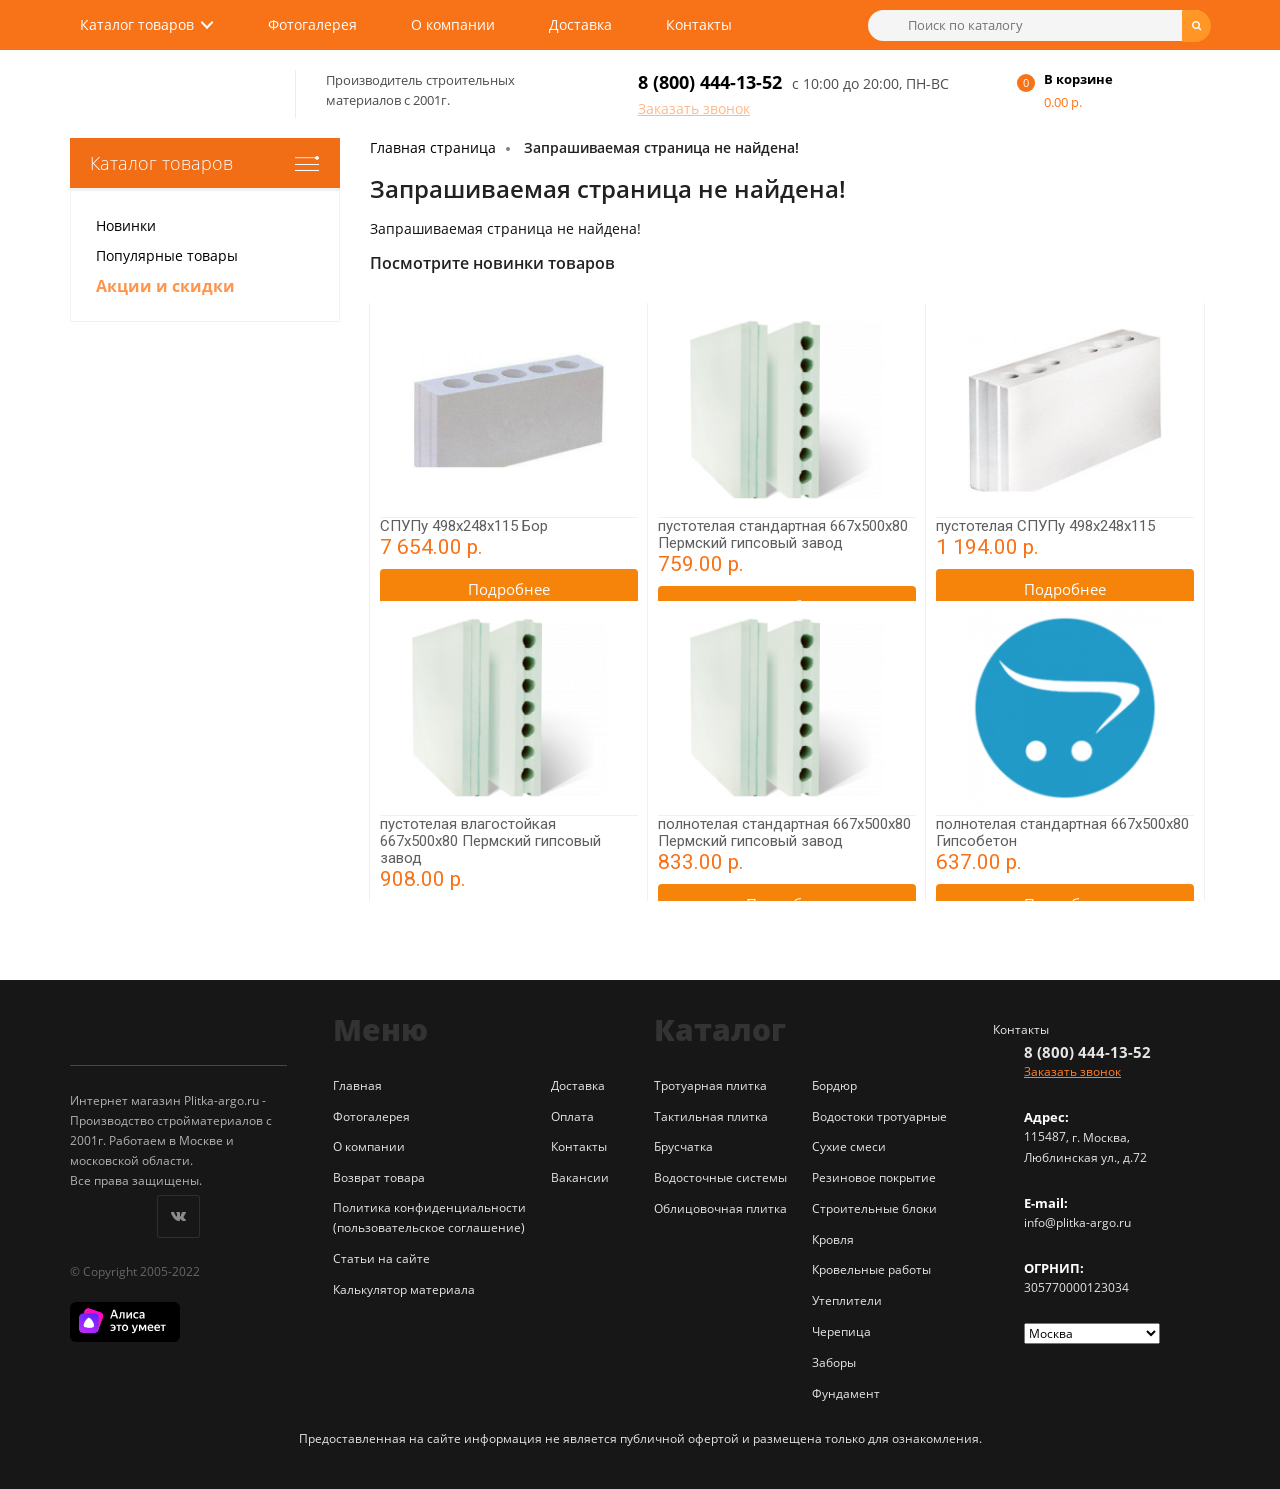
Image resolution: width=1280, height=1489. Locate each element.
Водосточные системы (720, 1177)
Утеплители (847, 1300)
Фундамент (846, 1393)
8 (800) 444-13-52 (710, 82)
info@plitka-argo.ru (1077, 1222)
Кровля (833, 1239)
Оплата (572, 1116)
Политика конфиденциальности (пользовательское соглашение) (429, 1217)
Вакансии (580, 1177)
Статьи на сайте (381, 1258)
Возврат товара (379, 1177)
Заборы (834, 1362)
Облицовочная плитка (720, 1208)
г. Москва (1099, 1137)
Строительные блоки (874, 1208)
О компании (453, 24)
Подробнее (509, 589)
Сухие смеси (849, 1146)
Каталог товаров (137, 24)
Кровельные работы (871, 1269)
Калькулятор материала (404, 1289)
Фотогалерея (312, 24)
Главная (357, 1085)
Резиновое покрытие (874, 1177)
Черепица (841, 1331)
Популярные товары (167, 255)
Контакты (699, 24)
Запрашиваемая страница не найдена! (661, 147)
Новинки (126, 225)
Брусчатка (683, 1146)
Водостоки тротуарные (879, 1116)
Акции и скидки (165, 286)
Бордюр (834, 1085)
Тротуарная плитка (710, 1085)
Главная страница (433, 147)
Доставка (580, 24)
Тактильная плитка (711, 1116)
